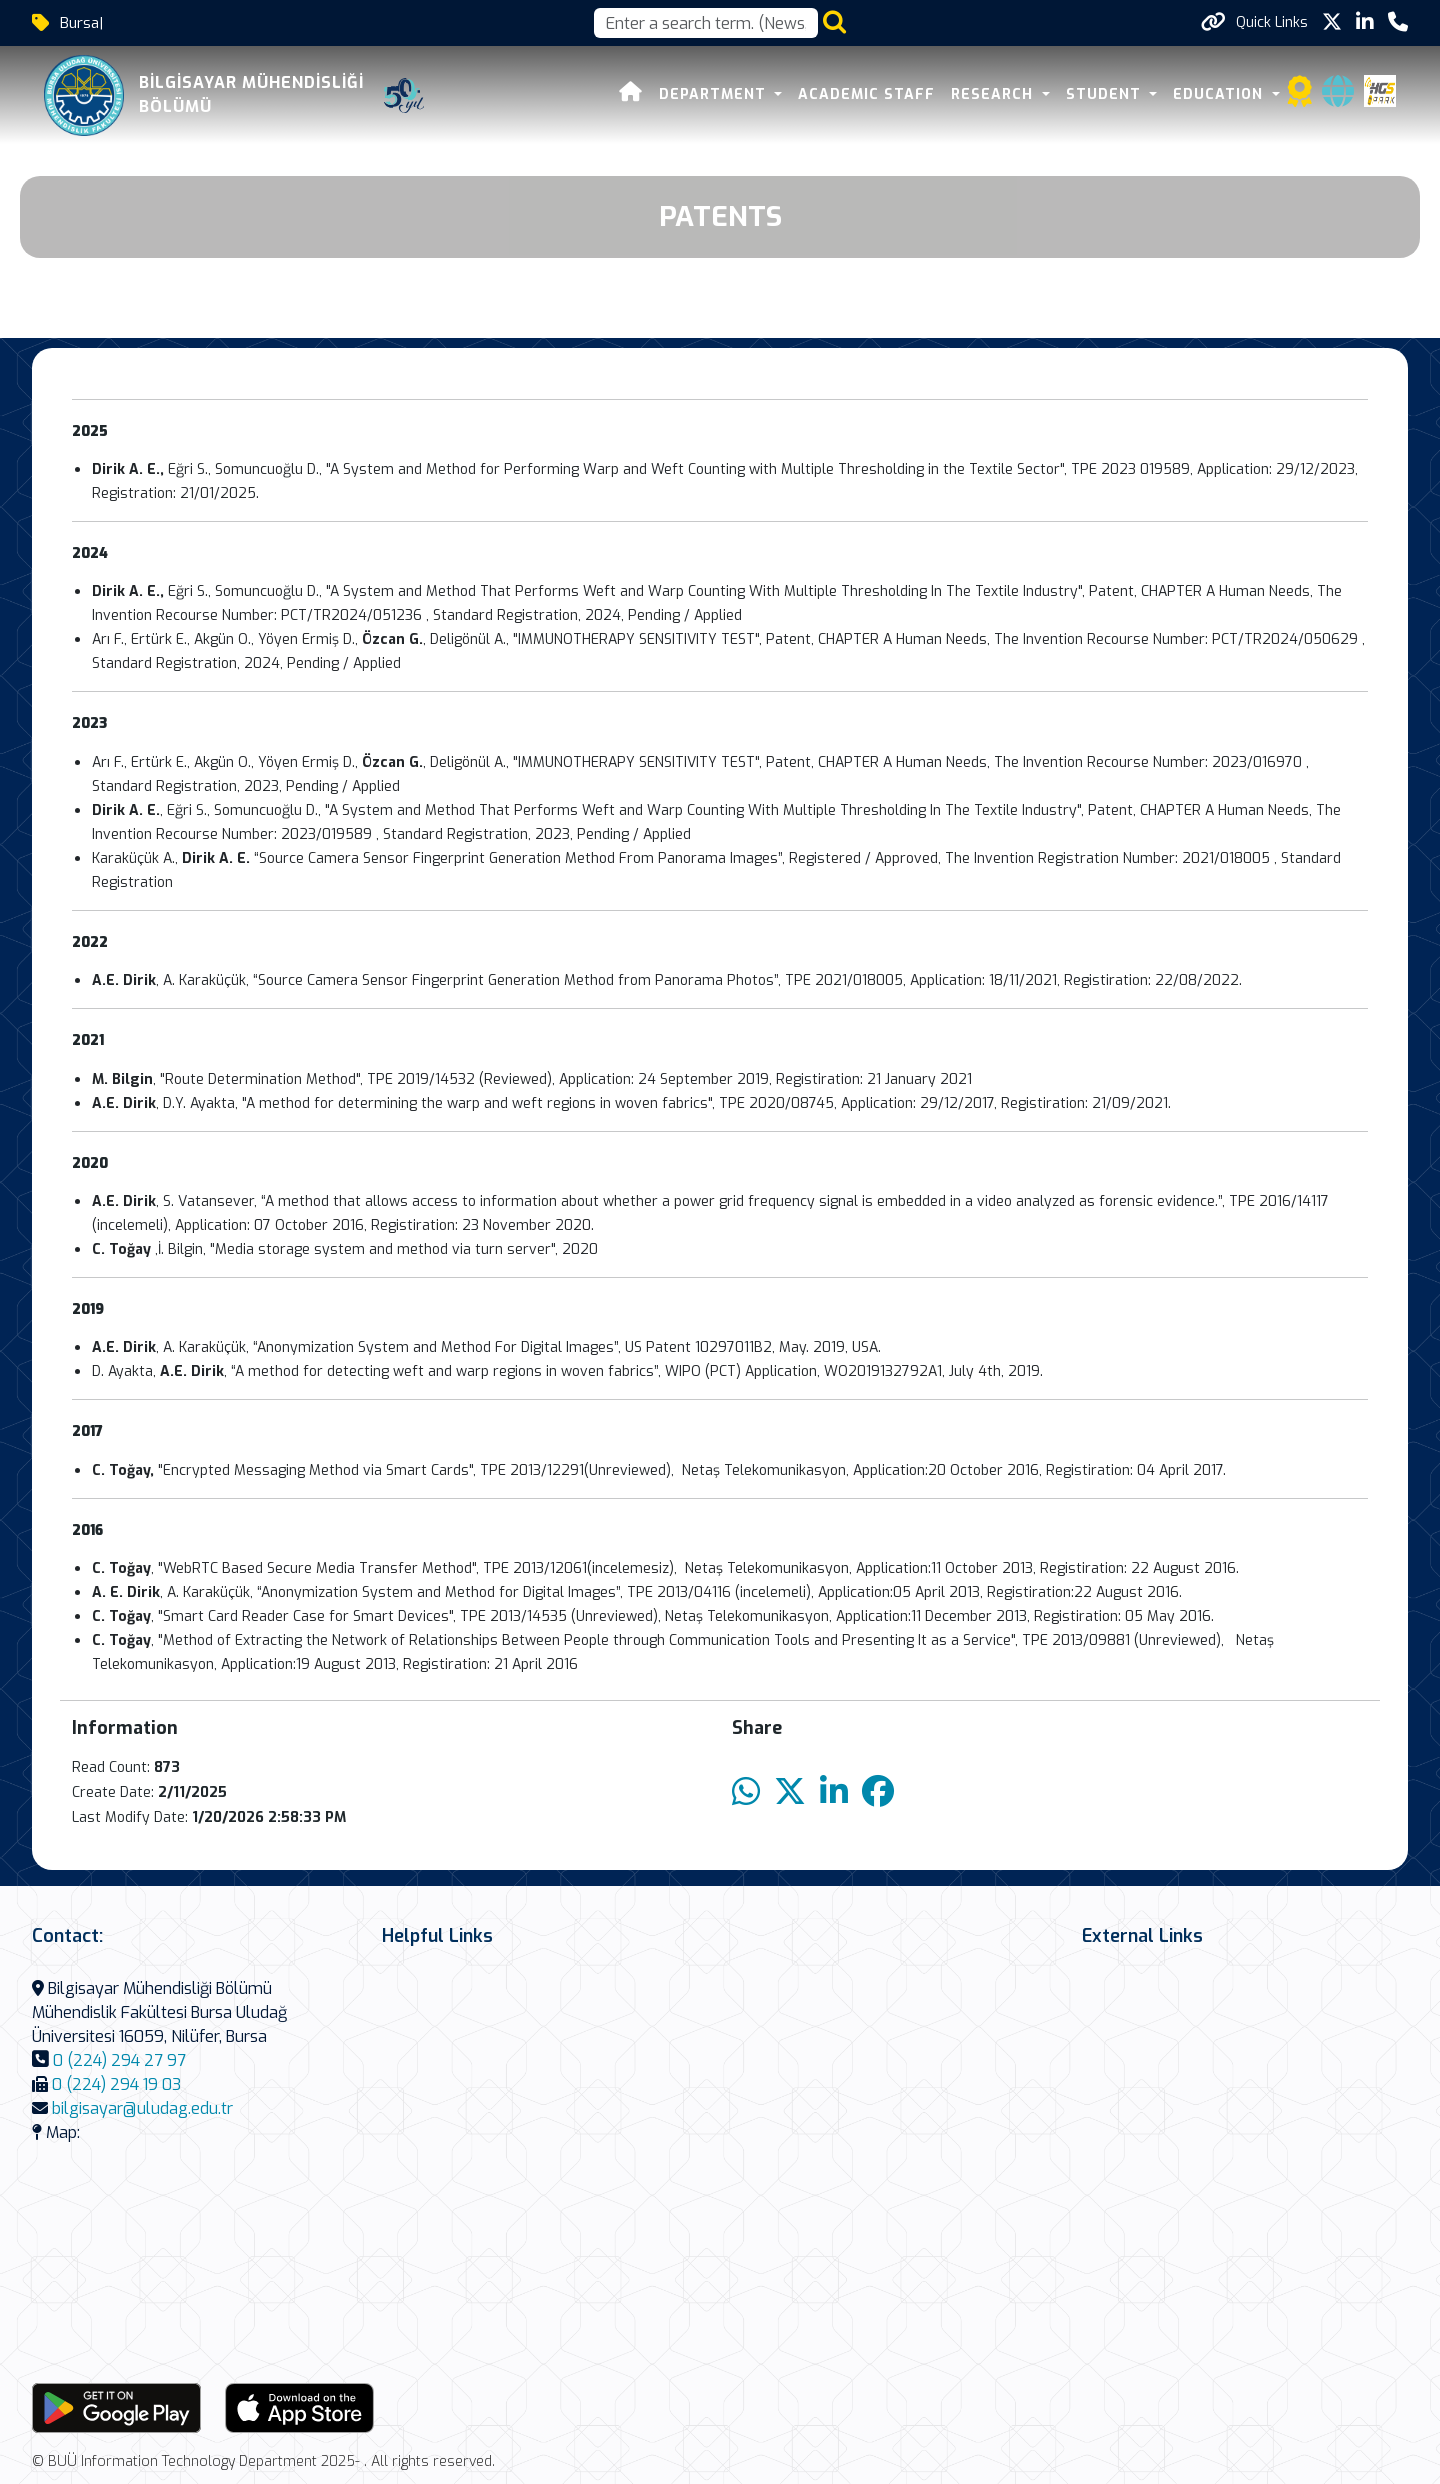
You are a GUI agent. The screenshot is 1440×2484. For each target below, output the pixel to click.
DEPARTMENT (715, 94)
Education (1220, 94)
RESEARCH (994, 94)
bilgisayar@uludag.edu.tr (142, 2108)
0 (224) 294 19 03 (116, 2084)
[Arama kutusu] (706, 23)
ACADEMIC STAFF (866, 94)
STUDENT (1106, 94)
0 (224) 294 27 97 (119, 2060)
